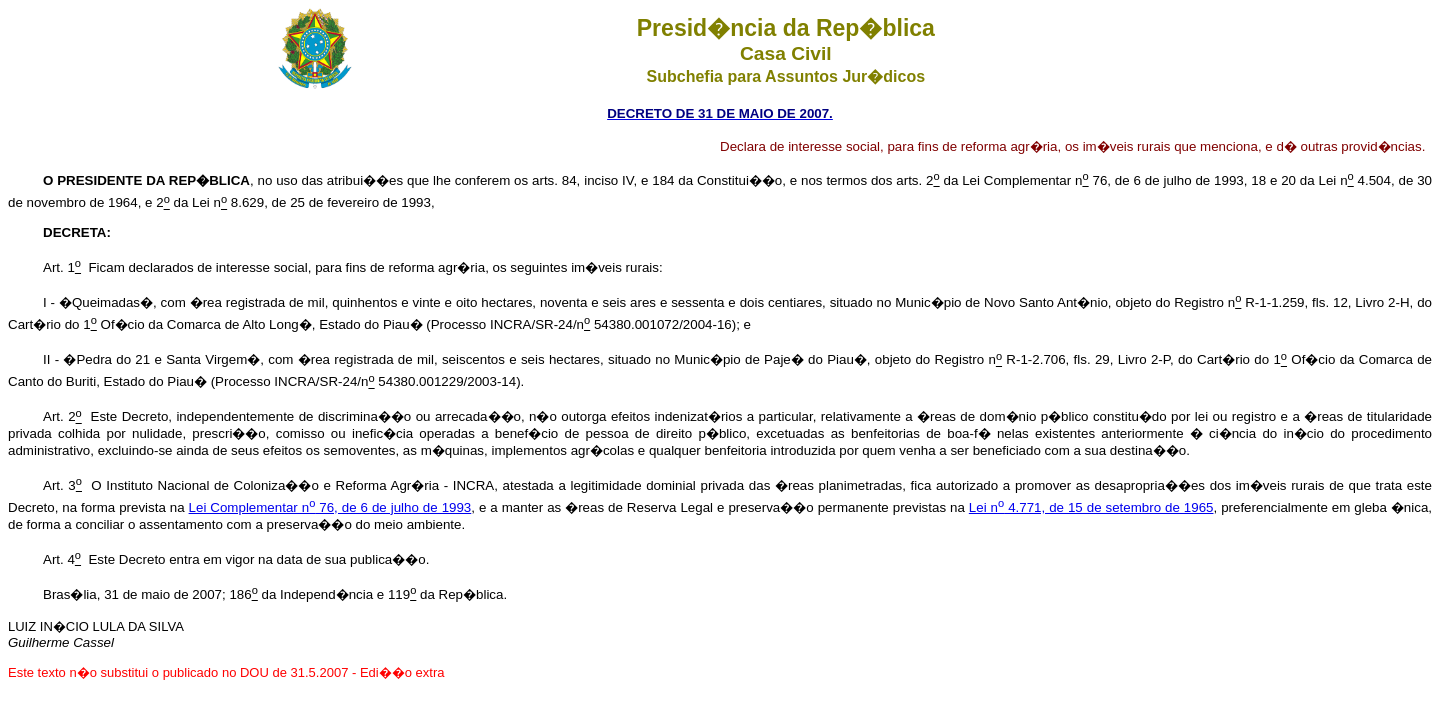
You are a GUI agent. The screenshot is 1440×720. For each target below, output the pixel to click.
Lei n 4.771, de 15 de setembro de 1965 (1091, 507)
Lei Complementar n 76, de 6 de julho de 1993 (330, 507)
